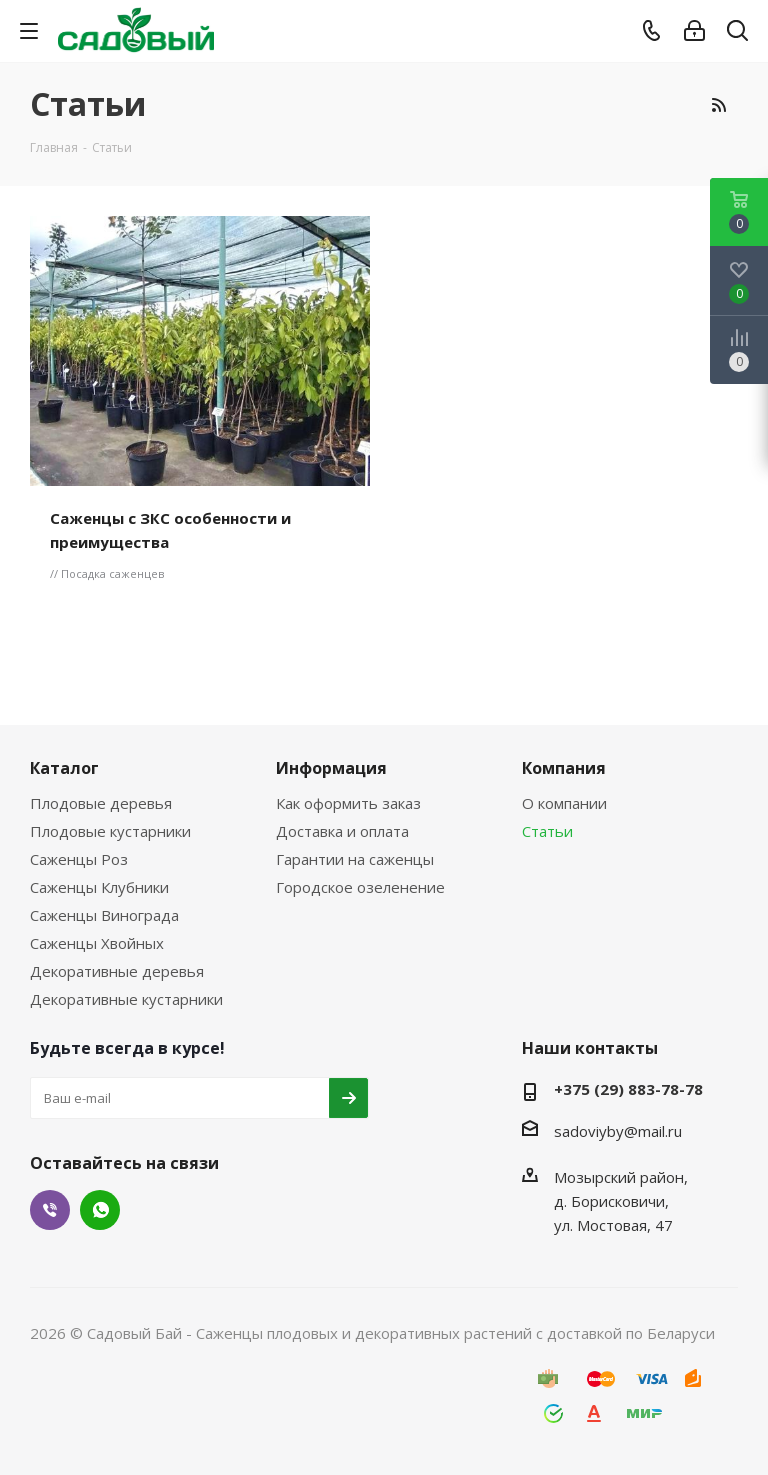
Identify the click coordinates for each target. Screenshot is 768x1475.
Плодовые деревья (101, 803)
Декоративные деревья (117, 971)
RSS (718, 105)
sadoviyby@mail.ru (618, 1131)
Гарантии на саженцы (355, 859)
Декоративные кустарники (126, 999)
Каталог (64, 768)
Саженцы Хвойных (97, 943)
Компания (564, 768)
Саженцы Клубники (99, 887)
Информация (331, 768)
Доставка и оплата (342, 831)
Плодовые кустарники (110, 831)
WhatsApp (100, 1210)
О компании (564, 803)
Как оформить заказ (348, 803)
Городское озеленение (360, 887)
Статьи (547, 831)
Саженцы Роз (79, 859)
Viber (50, 1210)
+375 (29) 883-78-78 (628, 1089)
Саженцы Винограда (104, 915)
